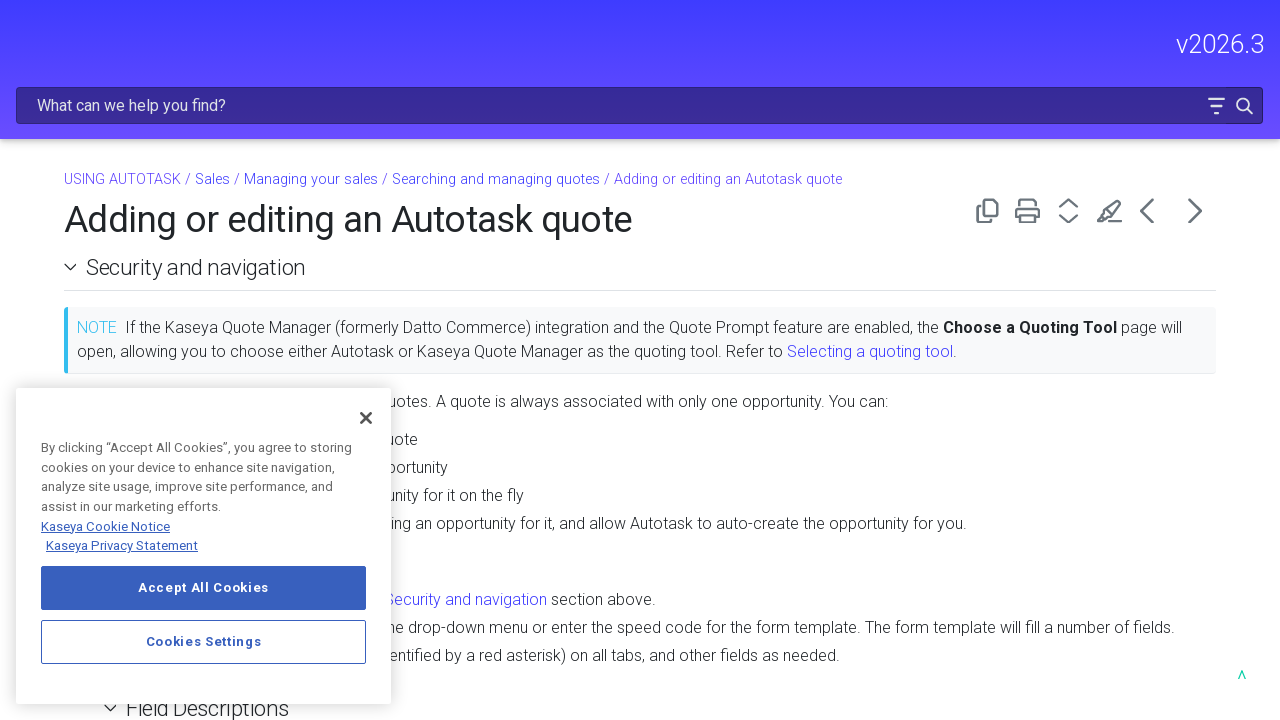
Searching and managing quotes (752, 127)
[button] (1201, 43)
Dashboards (142, 246)
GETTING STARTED (136, 126)
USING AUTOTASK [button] (136, 210)
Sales (142, 307)
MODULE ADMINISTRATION (136, 168)
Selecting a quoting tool (513, 323)
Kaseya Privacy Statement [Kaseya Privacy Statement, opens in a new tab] (122, 545)
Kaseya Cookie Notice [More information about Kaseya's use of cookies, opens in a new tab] (105, 526)
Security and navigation (452, 215)
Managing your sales (148, 368)
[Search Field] (964, 43)
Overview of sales (148, 337)
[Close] (366, 418)
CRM (142, 277)
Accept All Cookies (203, 587)
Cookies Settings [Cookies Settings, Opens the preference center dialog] (204, 641)
